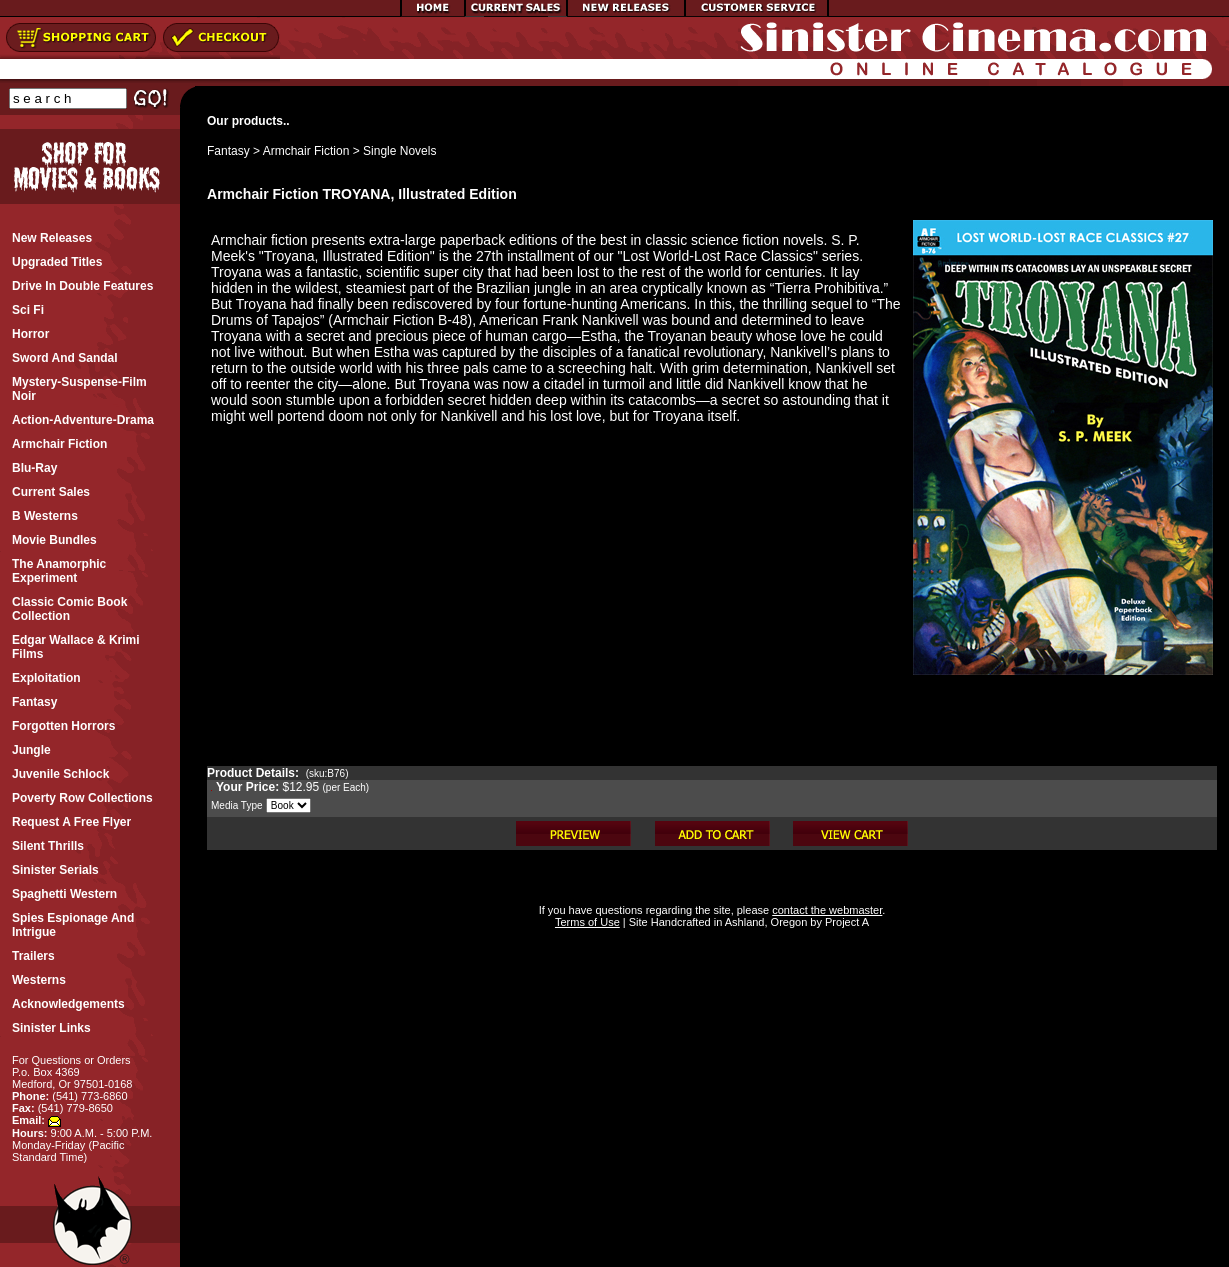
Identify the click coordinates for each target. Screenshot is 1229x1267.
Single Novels (399, 151)
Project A (845, 922)
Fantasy (228, 151)
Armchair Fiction (306, 151)
